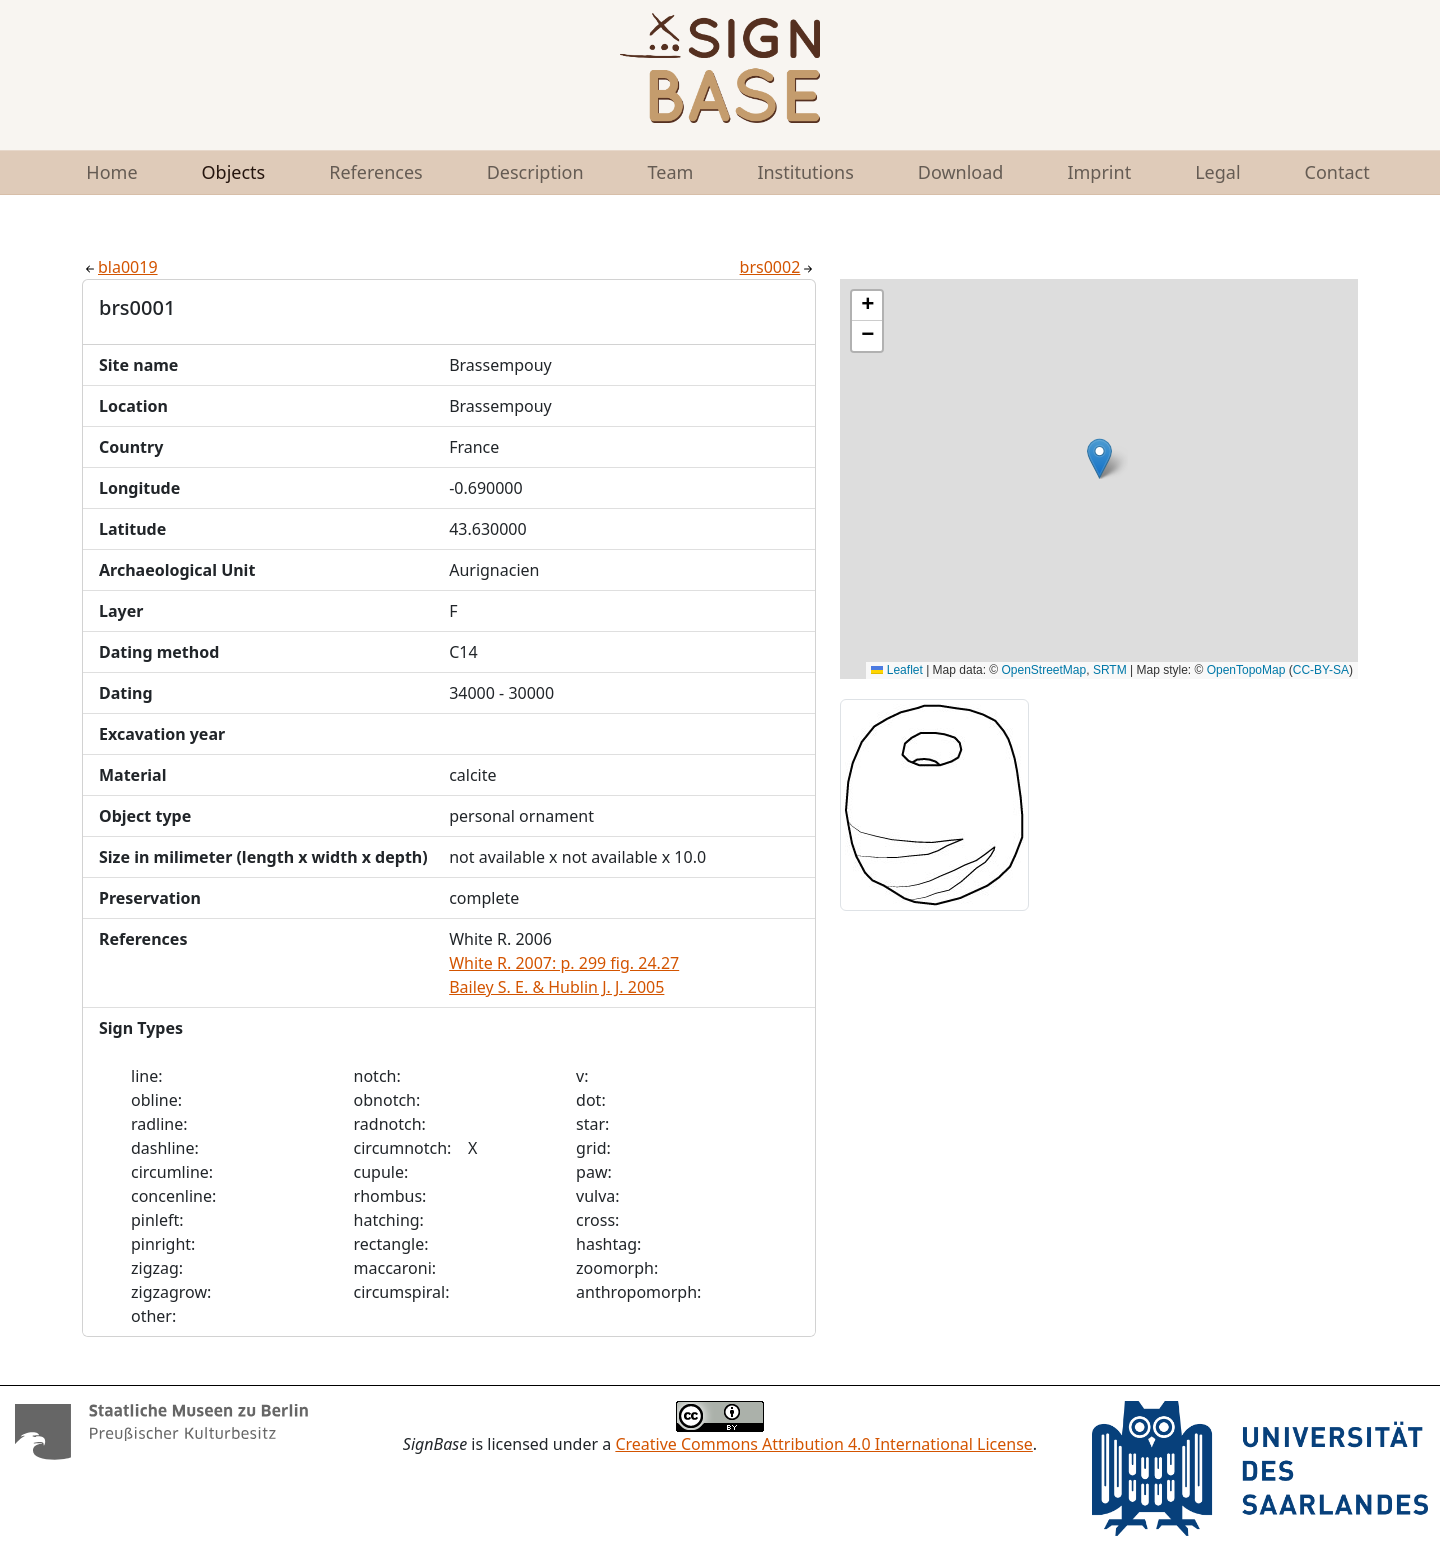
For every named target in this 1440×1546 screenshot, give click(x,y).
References (375, 172)
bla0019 (120, 267)
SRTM (1110, 670)
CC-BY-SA (1321, 670)
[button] (1099, 458)
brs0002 (778, 267)
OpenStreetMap (1044, 670)
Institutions (805, 172)
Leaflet (896, 670)
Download (961, 172)
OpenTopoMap (1246, 670)
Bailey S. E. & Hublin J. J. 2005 (556, 987)
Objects (234, 172)
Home (111, 172)
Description (535, 172)
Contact (1337, 172)
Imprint (1099, 172)
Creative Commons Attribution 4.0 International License (823, 1444)
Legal (1217, 172)
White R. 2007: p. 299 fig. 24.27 (564, 963)
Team (671, 172)
